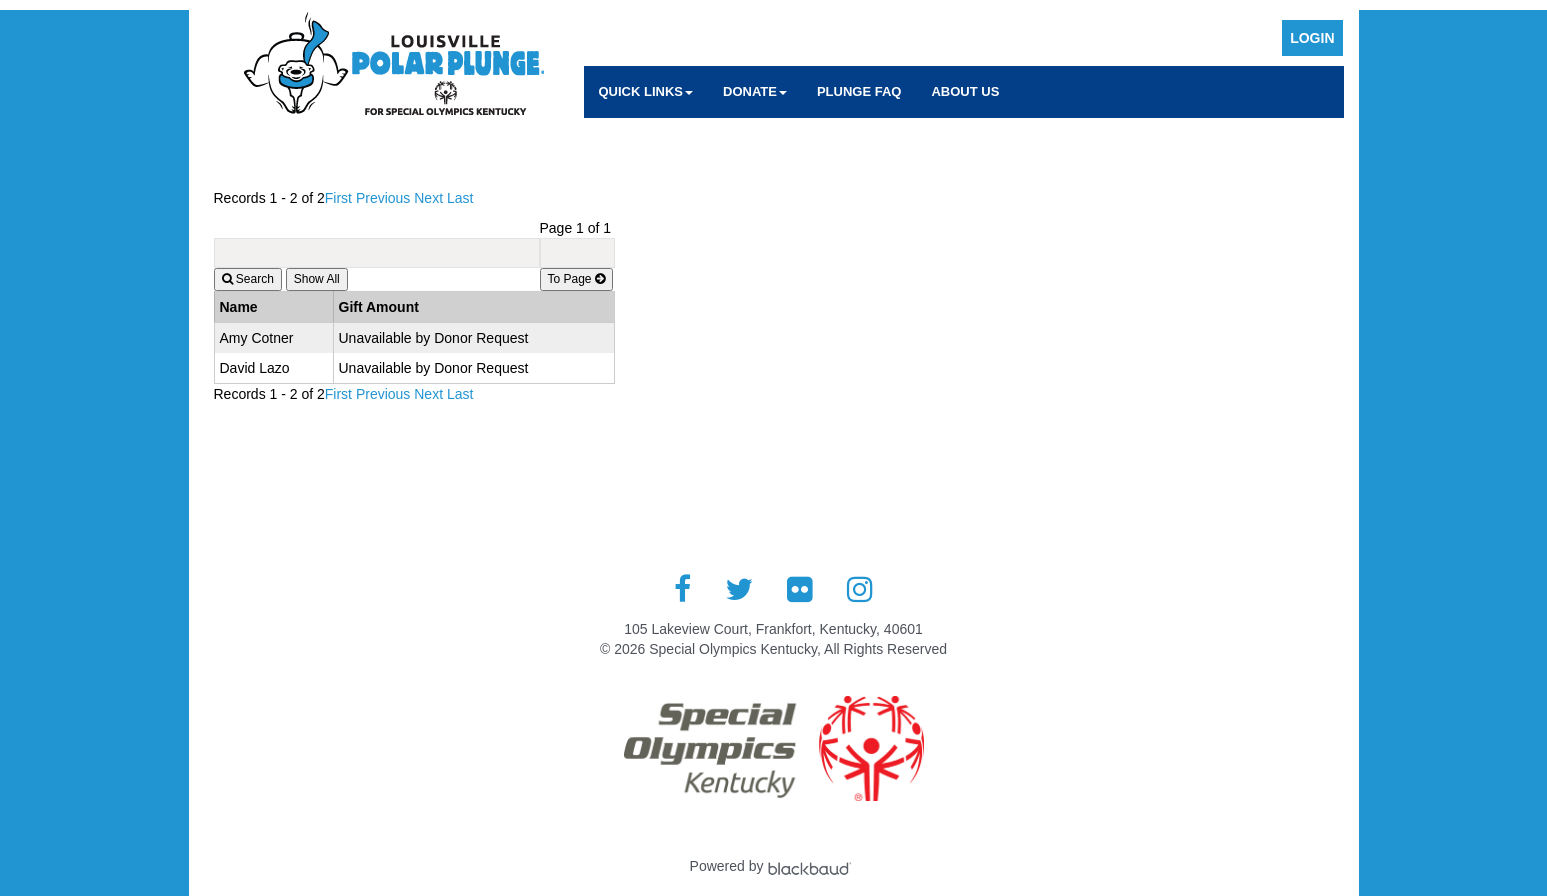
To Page (576, 279)
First (338, 198)
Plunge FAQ (859, 91)
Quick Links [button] (646, 91)
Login (1312, 38)
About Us (965, 91)
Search (248, 279)
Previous (383, 198)
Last (460, 198)
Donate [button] (755, 91)
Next (428, 198)
